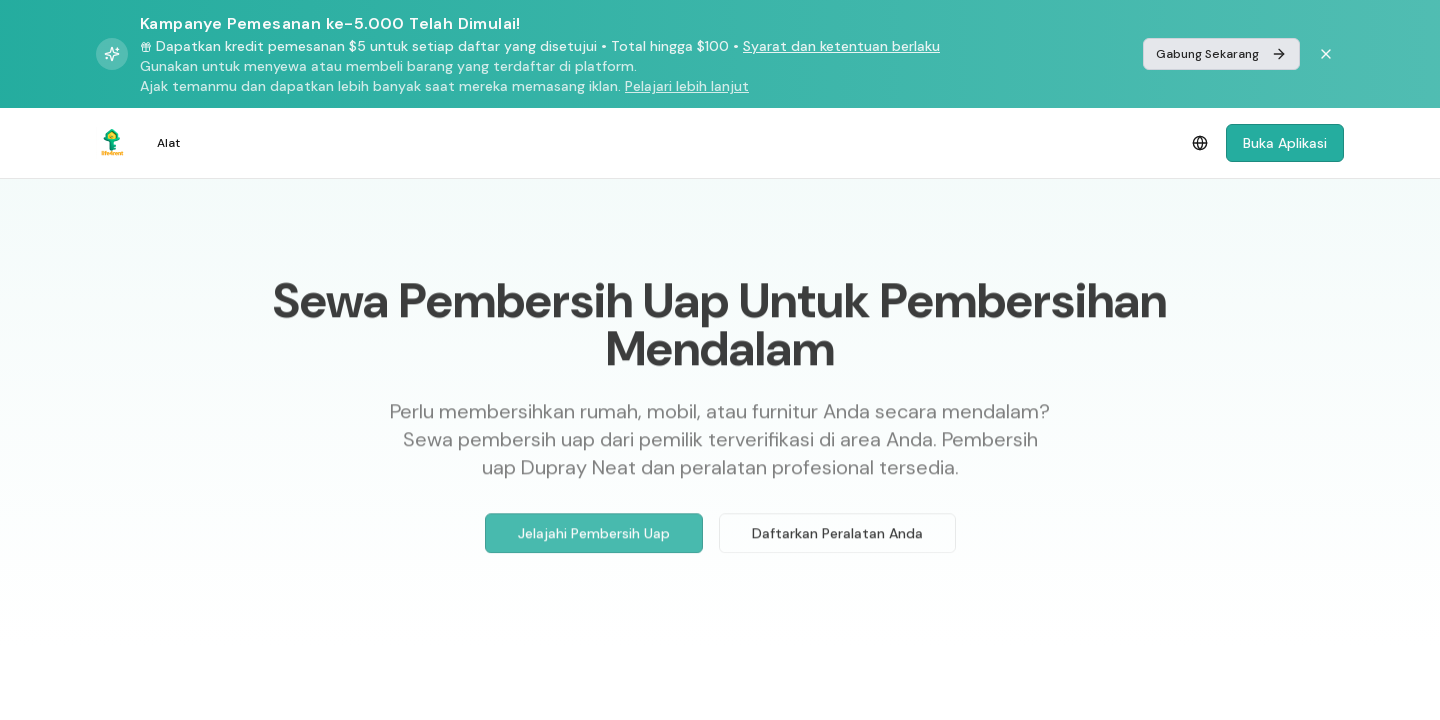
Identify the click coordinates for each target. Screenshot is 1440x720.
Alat (168, 143)
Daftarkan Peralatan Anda (837, 538)
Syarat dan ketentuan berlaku (841, 46)
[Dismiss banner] (1326, 54)
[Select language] (1200, 143)
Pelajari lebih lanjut (687, 86)
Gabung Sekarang (1221, 54)
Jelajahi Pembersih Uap (594, 538)
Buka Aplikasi (1285, 143)
